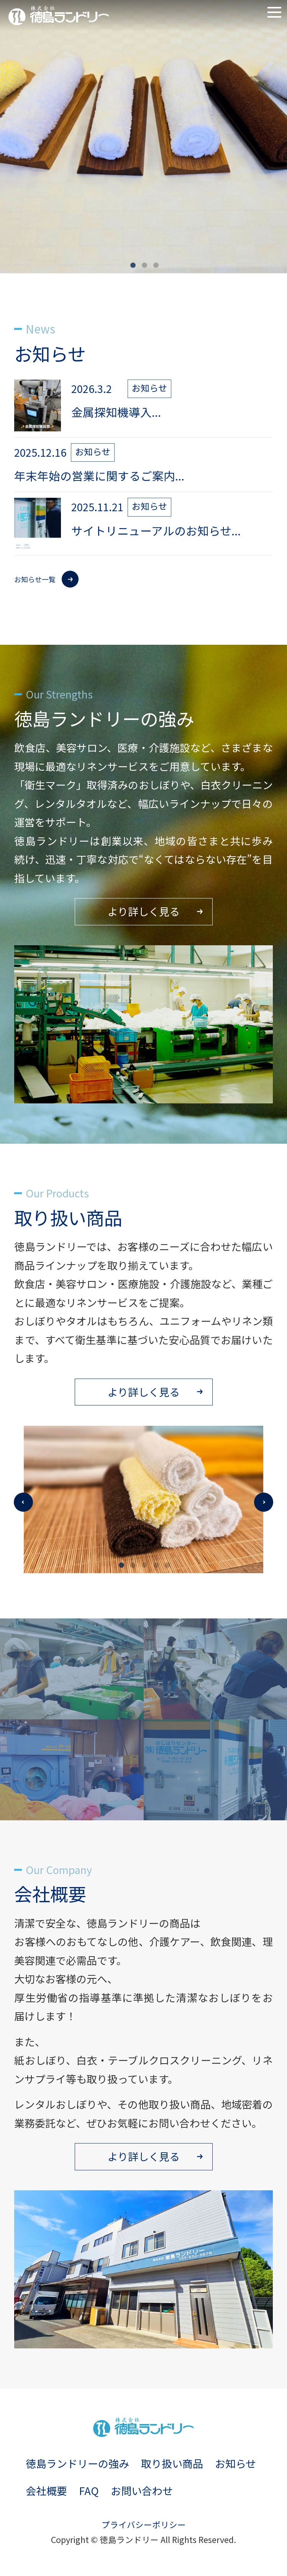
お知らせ (235, 2463)
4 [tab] (155, 1565)
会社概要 (46, 2490)
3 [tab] (155, 265)
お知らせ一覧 (35, 579)
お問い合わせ (142, 2490)
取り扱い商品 (172, 2463)
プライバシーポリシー (144, 2524)
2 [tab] (144, 265)
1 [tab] (132, 265)
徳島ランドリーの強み (77, 2463)
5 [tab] (166, 1565)
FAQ (89, 2490)
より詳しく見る (144, 911)
